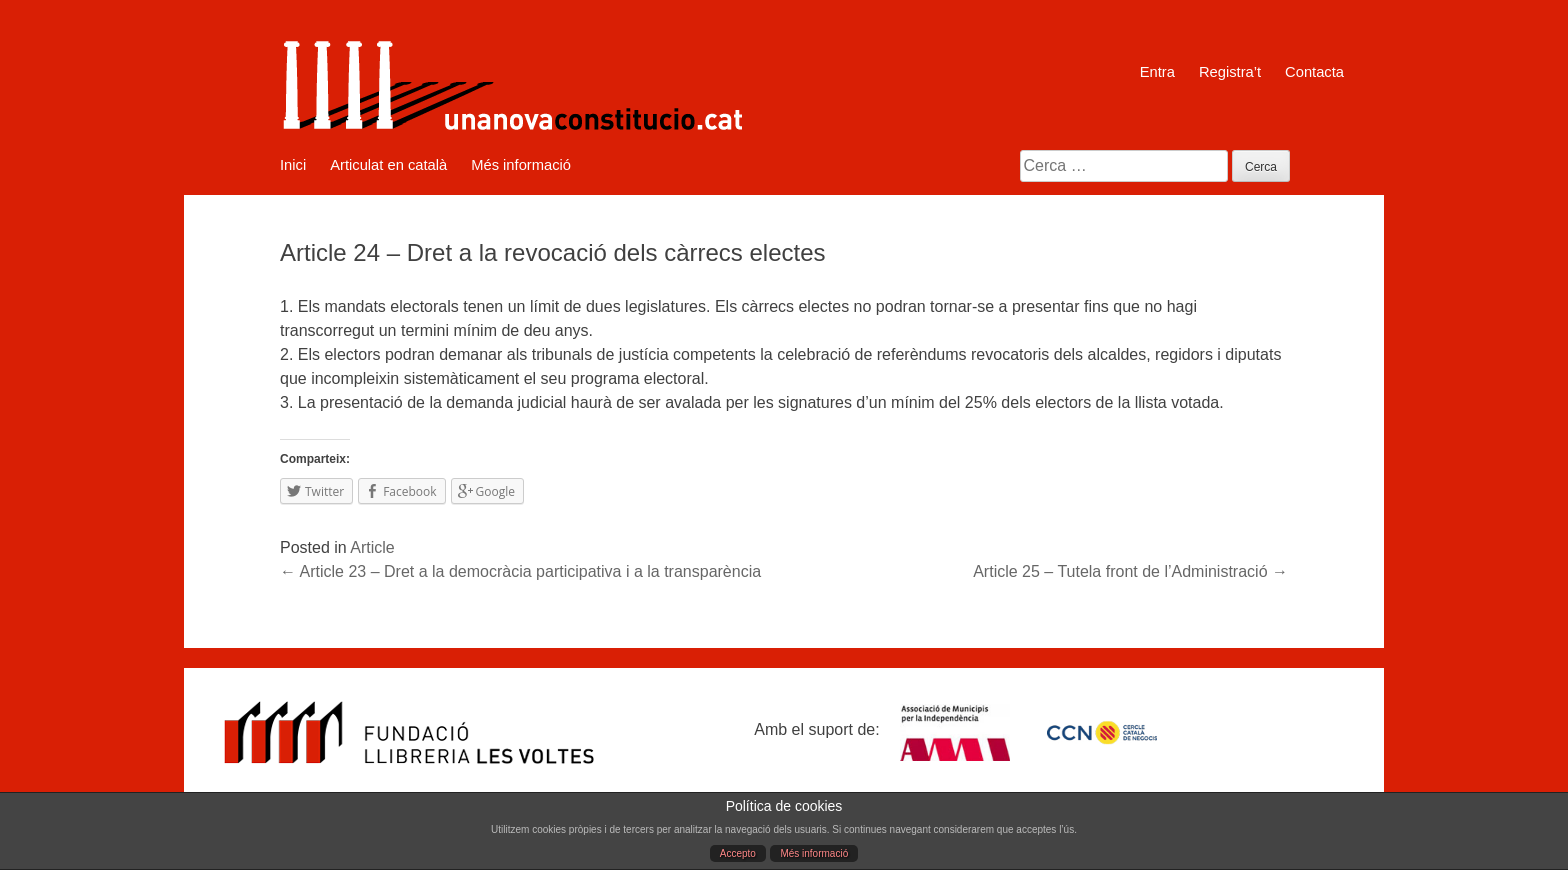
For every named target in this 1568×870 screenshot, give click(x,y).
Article (372, 547)
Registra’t (1230, 72)
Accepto (738, 853)
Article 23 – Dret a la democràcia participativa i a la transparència (520, 571)
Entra (1157, 72)
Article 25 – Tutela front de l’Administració (1130, 571)
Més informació (814, 853)
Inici (293, 165)
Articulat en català (388, 165)
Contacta (1314, 72)
